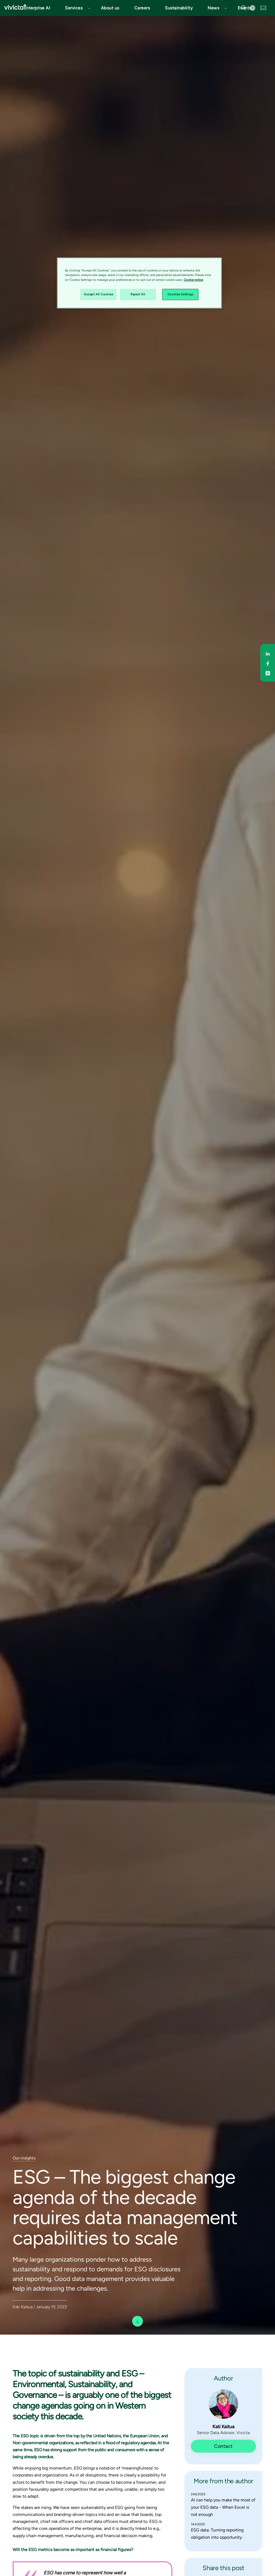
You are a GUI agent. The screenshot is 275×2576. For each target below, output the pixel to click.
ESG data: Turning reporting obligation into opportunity (217, 2533)
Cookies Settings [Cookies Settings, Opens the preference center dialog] (180, 294)
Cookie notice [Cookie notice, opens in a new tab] (193, 280)
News (213, 7)
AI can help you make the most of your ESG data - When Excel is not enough (223, 2507)
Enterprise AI (37, 7)
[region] (139, 282)
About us (110, 7)
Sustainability (179, 7)
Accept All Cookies (98, 294)
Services (73, 7)
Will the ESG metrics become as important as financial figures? (73, 2549)
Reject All (138, 294)
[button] (75, 8)
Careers (142, 7)
